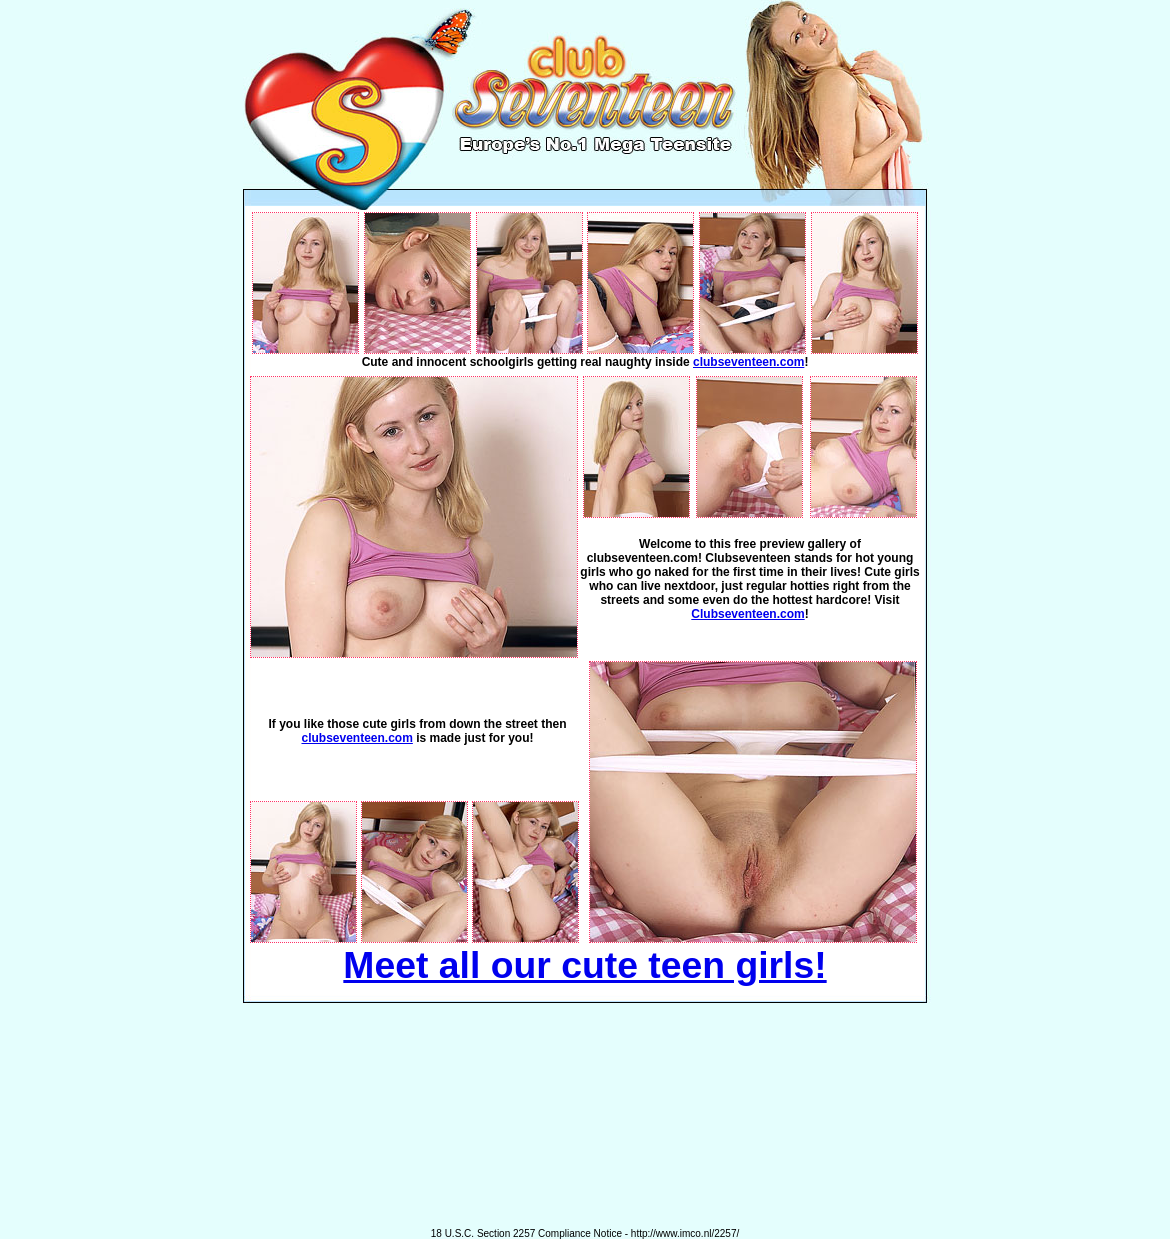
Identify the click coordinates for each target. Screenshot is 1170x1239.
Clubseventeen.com (747, 614)
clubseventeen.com (748, 362)
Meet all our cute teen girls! (584, 965)
